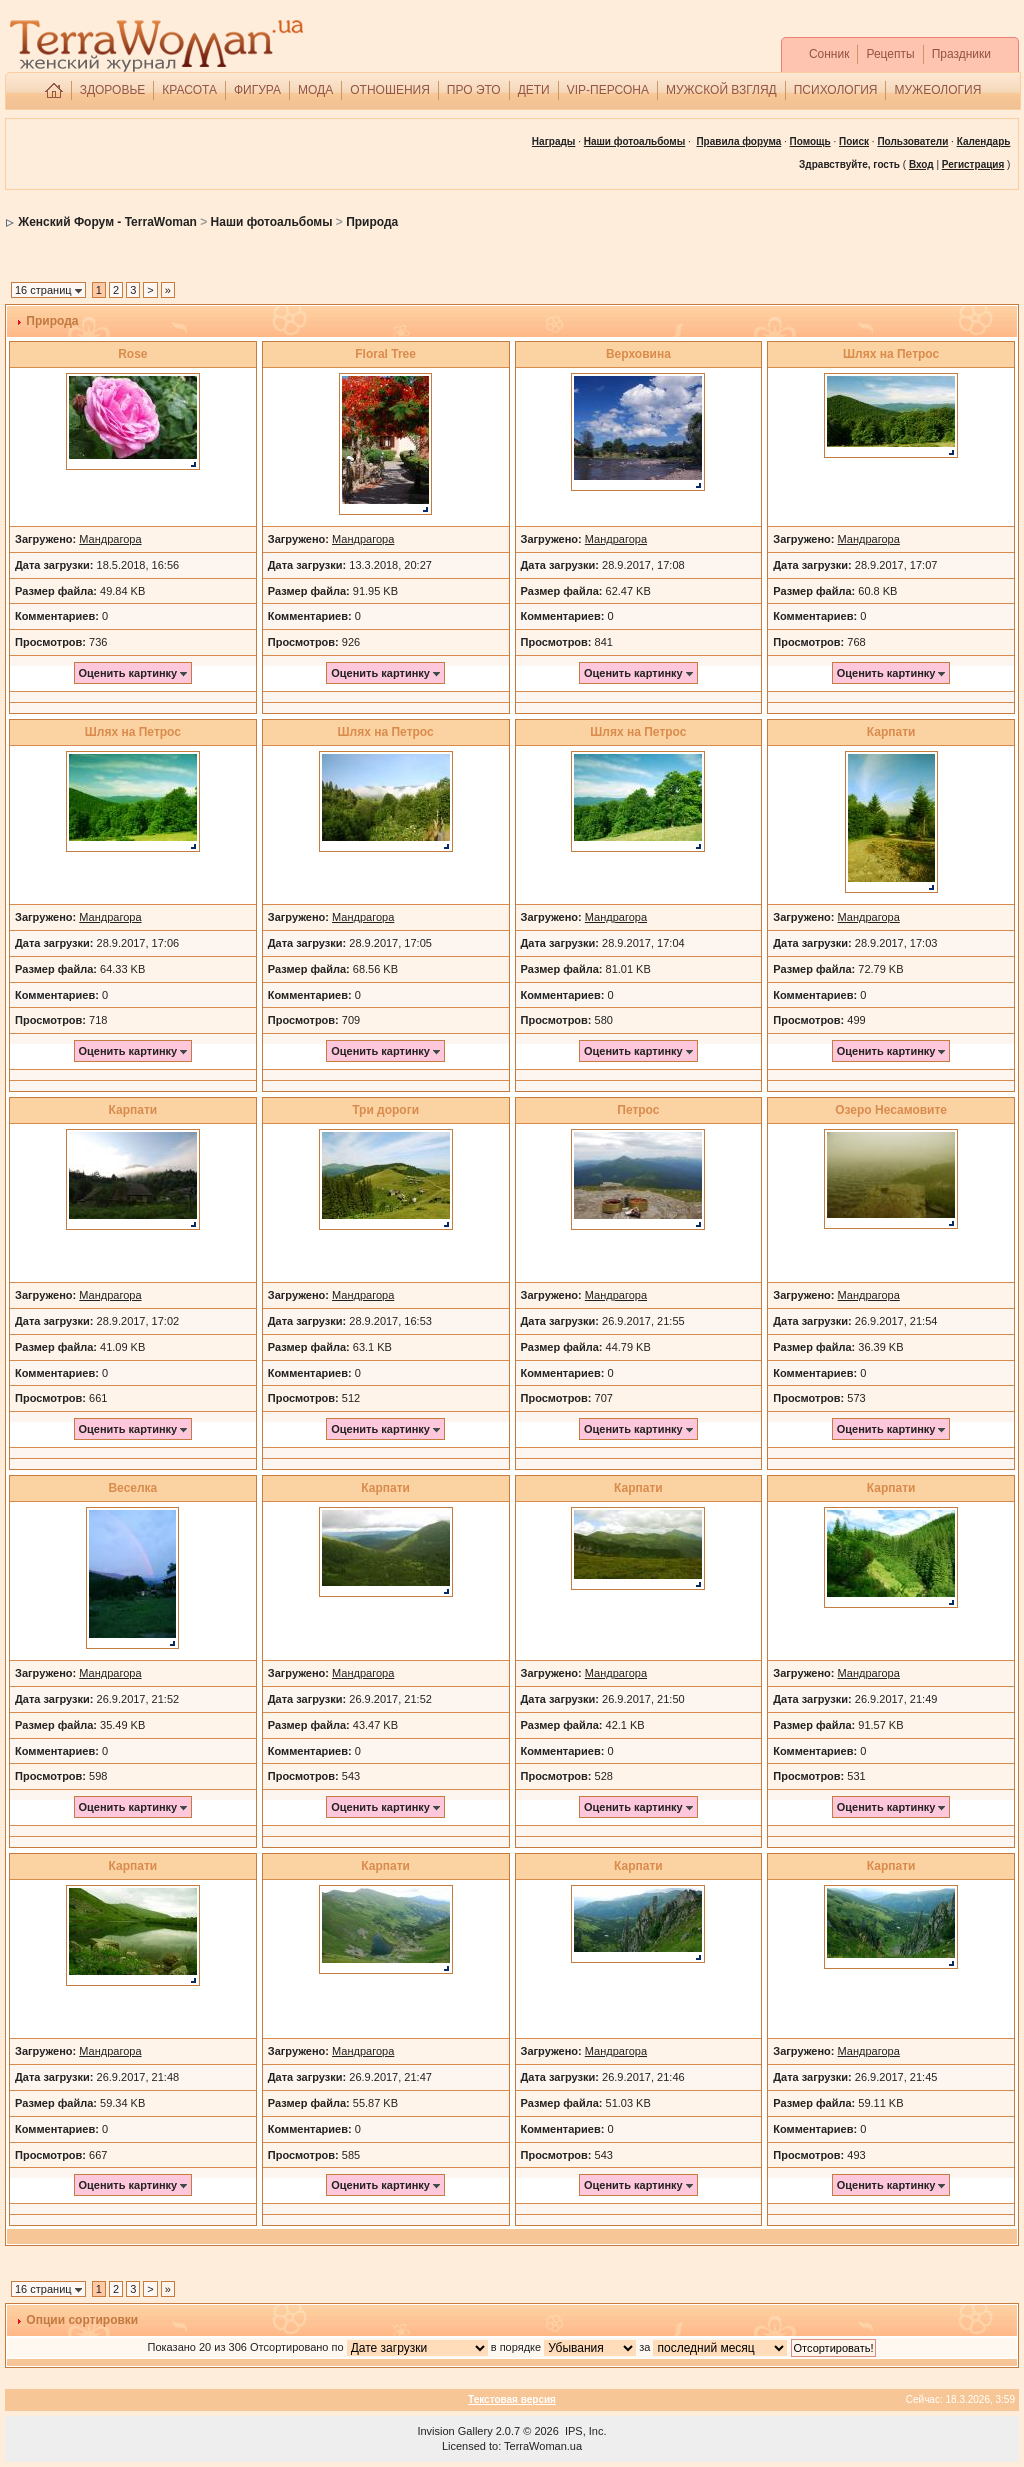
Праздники (961, 54)
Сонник (829, 54)
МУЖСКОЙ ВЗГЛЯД (721, 90)
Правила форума (738, 141)
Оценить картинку (133, 673)
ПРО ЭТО (474, 90)
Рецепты (890, 54)
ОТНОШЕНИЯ (390, 90)
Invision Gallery (454, 2431)
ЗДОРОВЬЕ (113, 90)
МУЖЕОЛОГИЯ (937, 90)
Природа (372, 222)
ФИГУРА (257, 90)
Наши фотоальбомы (272, 222)
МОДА (315, 90)
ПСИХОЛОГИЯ (836, 90)
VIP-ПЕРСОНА (608, 90)
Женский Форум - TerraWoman (107, 222)
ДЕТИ (534, 90)
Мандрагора (110, 539)
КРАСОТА (189, 90)
